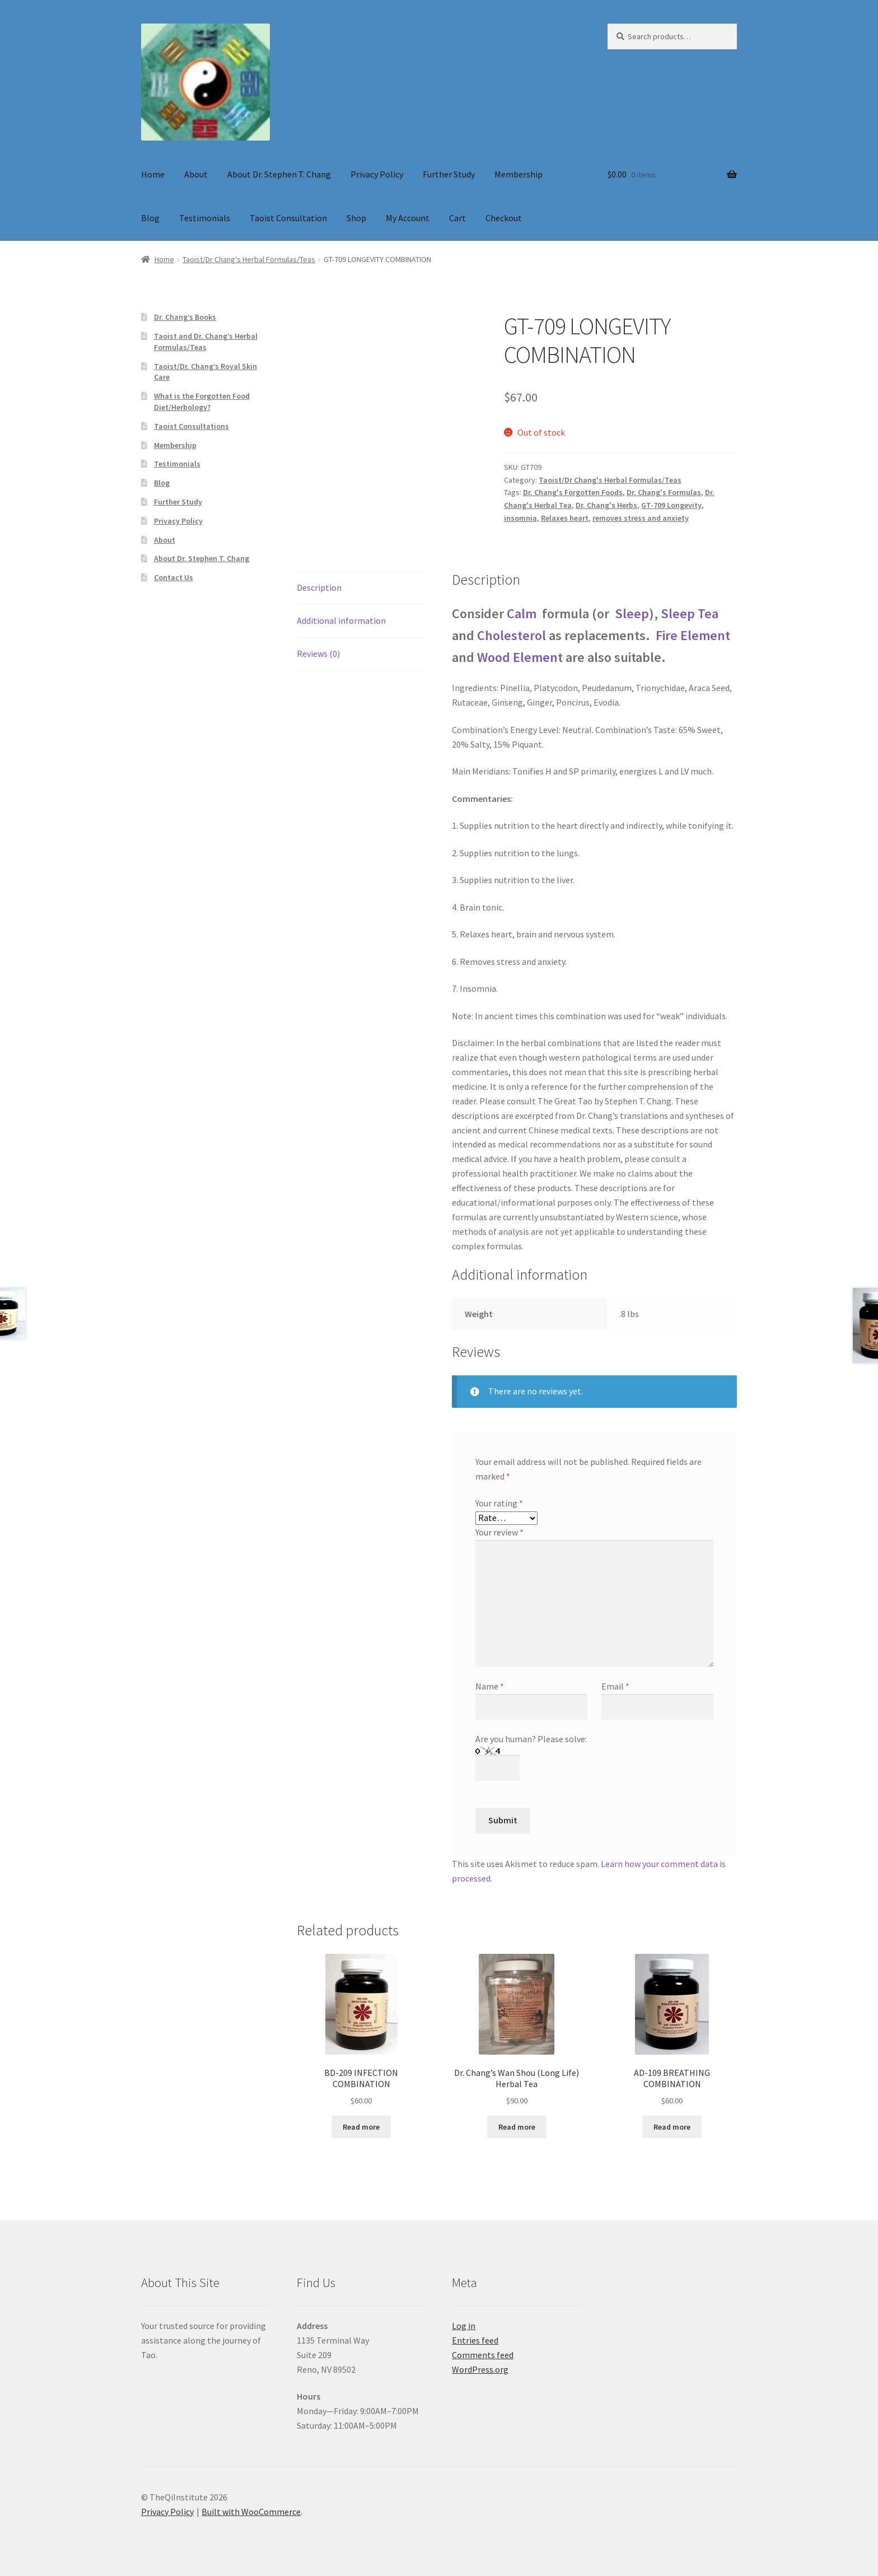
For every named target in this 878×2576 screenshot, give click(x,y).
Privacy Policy (377, 174)
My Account (407, 217)
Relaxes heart (565, 518)
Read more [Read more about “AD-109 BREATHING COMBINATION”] (671, 2127)
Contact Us (173, 577)
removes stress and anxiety (640, 518)
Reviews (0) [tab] (318, 653)
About (196, 174)
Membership (518, 174)
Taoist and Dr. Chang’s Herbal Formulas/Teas (206, 341)
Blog (150, 217)
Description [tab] (319, 587)
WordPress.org (480, 2369)
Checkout (503, 217)
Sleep (632, 613)
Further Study (449, 174)
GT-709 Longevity (671, 505)
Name (489, 1686)
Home (153, 174)
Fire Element (693, 635)
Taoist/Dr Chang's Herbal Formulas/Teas (249, 259)
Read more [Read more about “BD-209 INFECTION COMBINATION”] (361, 2127)
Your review (499, 1532)
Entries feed (475, 2340)
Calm (523, 613)
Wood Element (520, 657)
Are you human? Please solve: (531, 1753)
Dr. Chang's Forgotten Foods (573, 492)
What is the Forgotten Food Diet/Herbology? (202, 401)
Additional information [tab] (341, 620)
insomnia (520, 518)
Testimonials (204, 217)
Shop (356, 217)
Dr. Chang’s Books (185, 317)
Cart (457, 217)
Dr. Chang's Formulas (664, 492)
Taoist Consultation (288, 217)
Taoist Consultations (191, 426)
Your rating (499, 1503)
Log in (463, 2325)
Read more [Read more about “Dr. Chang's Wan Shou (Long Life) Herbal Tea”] (516, 2127)
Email (615, 1686)
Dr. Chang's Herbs (606, 505)
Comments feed (482, 2354)
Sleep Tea (689, 613)
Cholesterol (511, 635)
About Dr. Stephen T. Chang (279, 174)
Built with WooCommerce (251, 2511)
